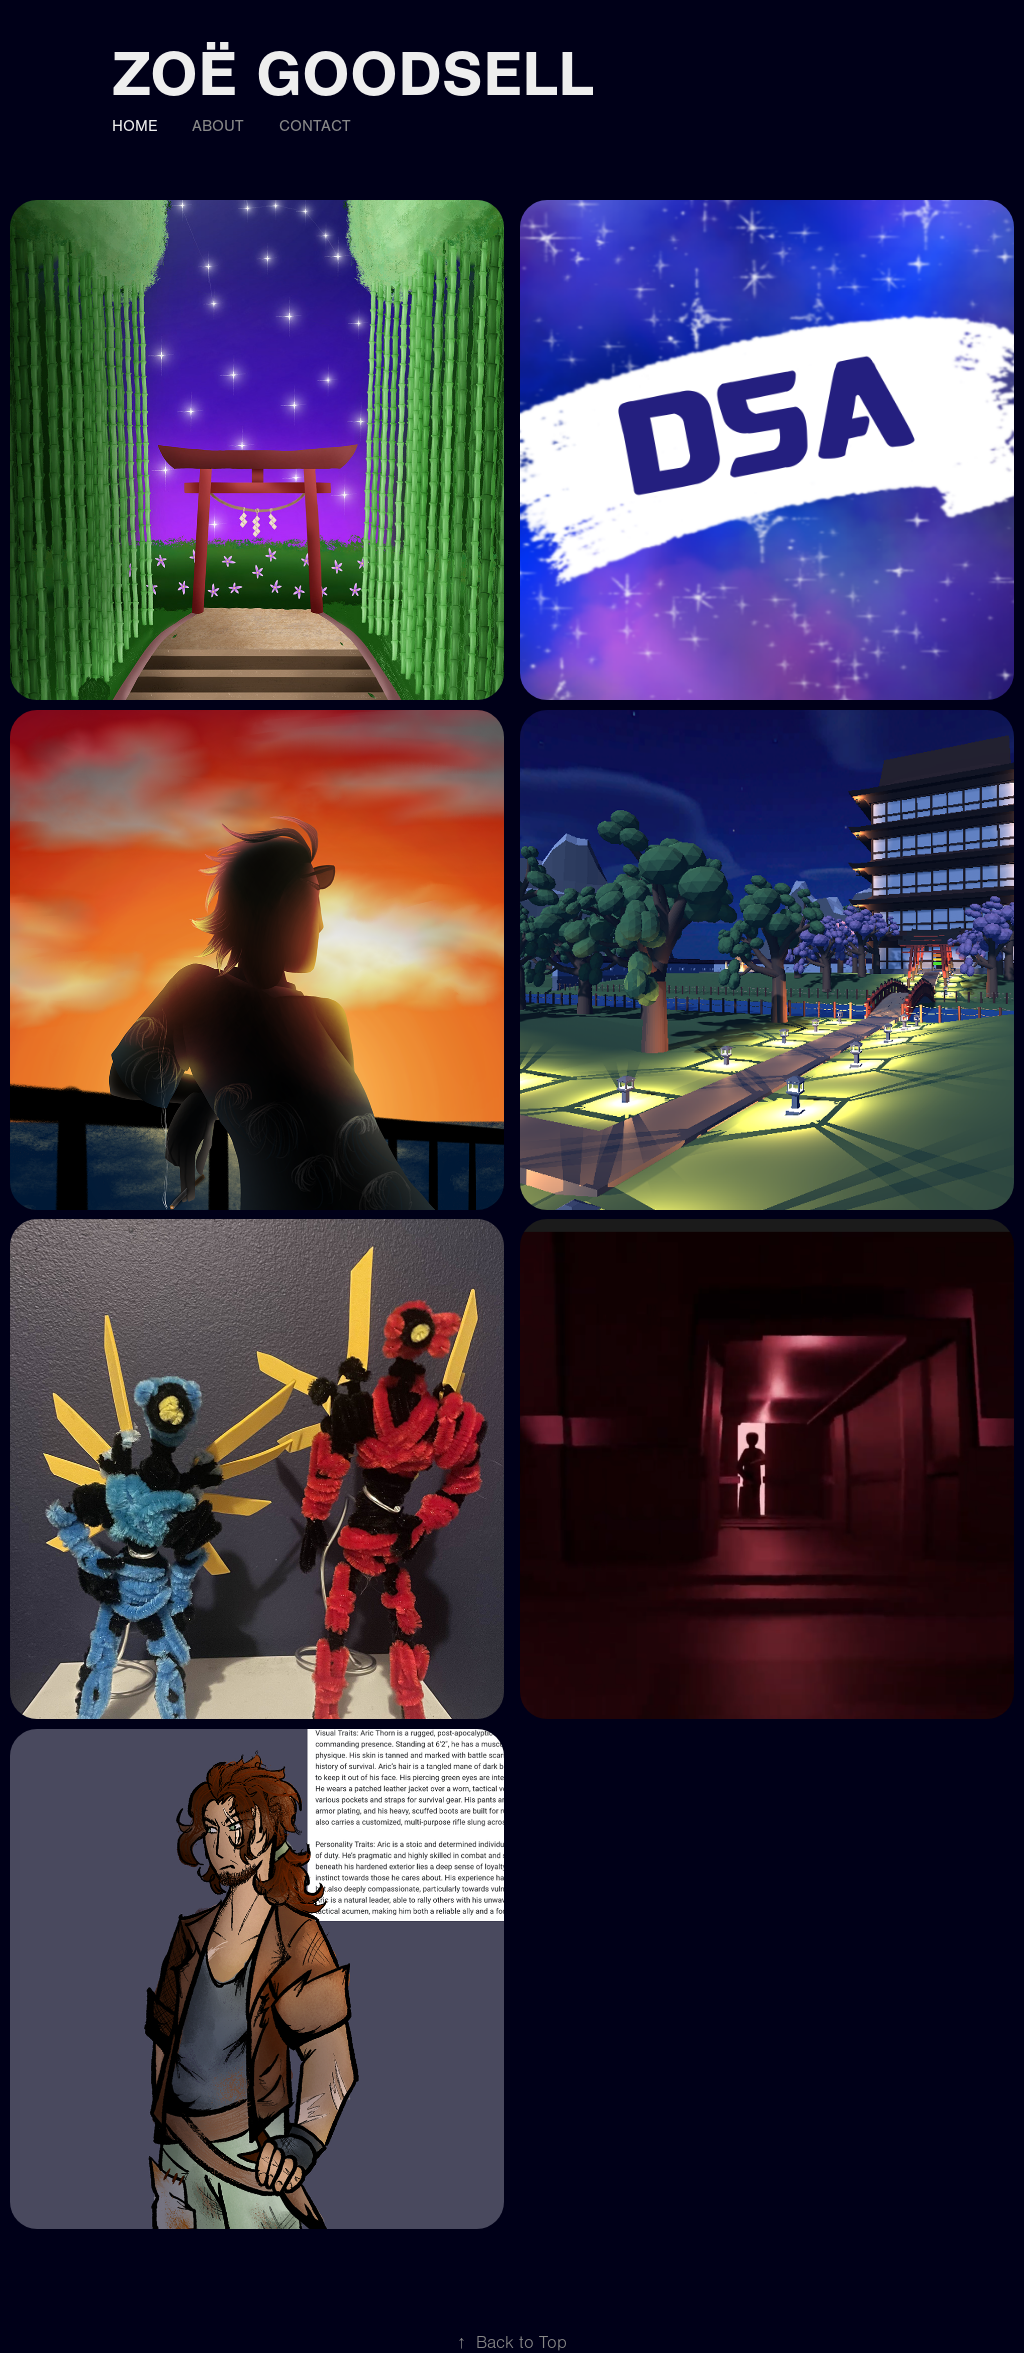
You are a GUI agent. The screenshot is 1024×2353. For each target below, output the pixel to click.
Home (135, 126)
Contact (315, 126)
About (218, 126)
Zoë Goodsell (353, 74)
